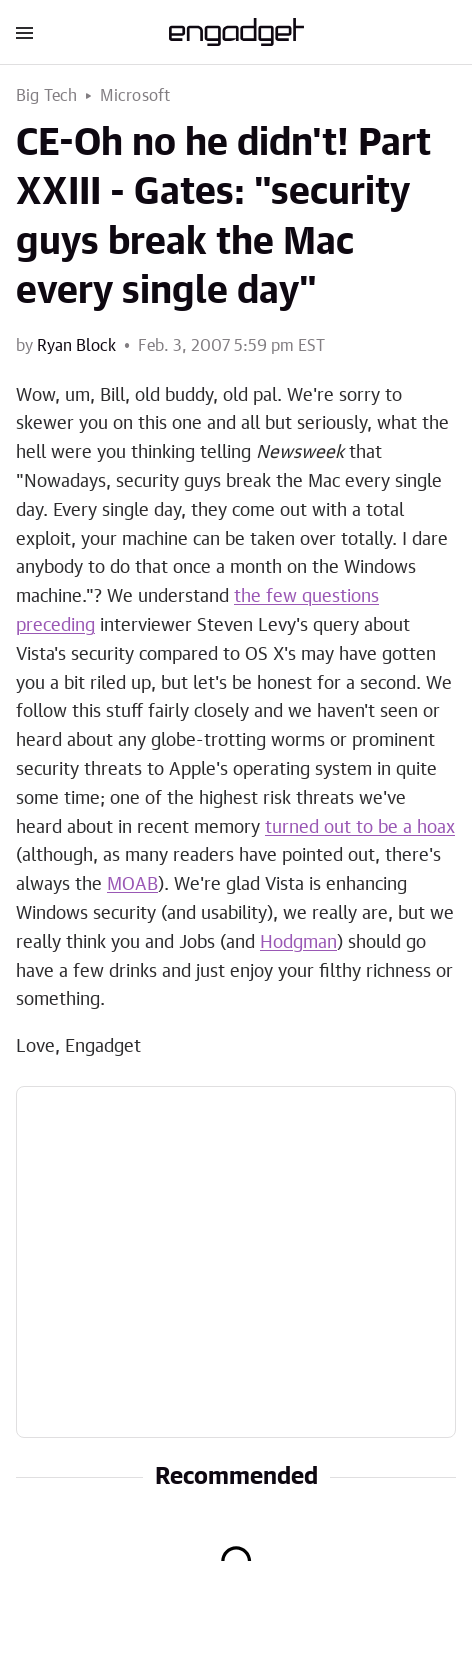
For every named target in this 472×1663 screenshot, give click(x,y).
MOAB (132, 885)
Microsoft (135, 96)
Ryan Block (76, 346)
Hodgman (298, 943)
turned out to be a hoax (360, 828)
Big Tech (47, 96)
